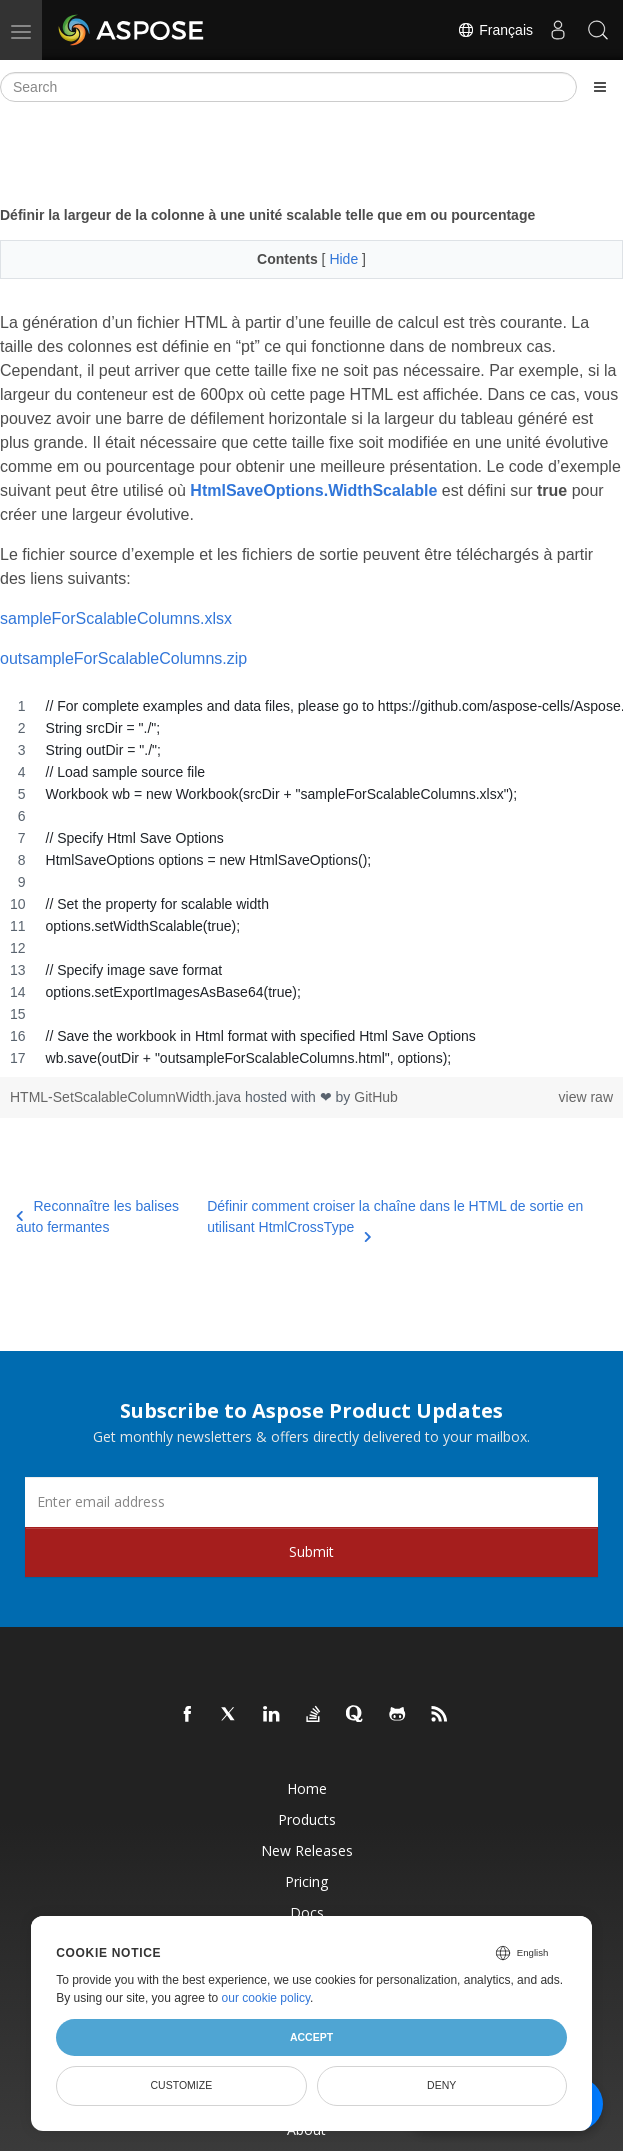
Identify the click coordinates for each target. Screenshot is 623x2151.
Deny (441, 2085)
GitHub (376, 1097)
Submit (311, 1551)
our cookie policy (266, 1998)
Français (495, 30)
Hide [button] (345, 259)
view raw (586, 1097)
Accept (311, 2037)
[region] (311, 882)
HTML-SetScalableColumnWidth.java (127, 1097)
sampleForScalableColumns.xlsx (116, 618)
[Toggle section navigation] (600, 87)
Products (307, 1819)
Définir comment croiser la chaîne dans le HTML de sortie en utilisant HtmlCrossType (395, 1218)
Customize (182, 2085)
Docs (307, 1912)
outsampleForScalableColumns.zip (123, 658)
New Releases (307, 1850)
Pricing (306, 1881)
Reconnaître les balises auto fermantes (97, 1216)
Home (307, 1788)
